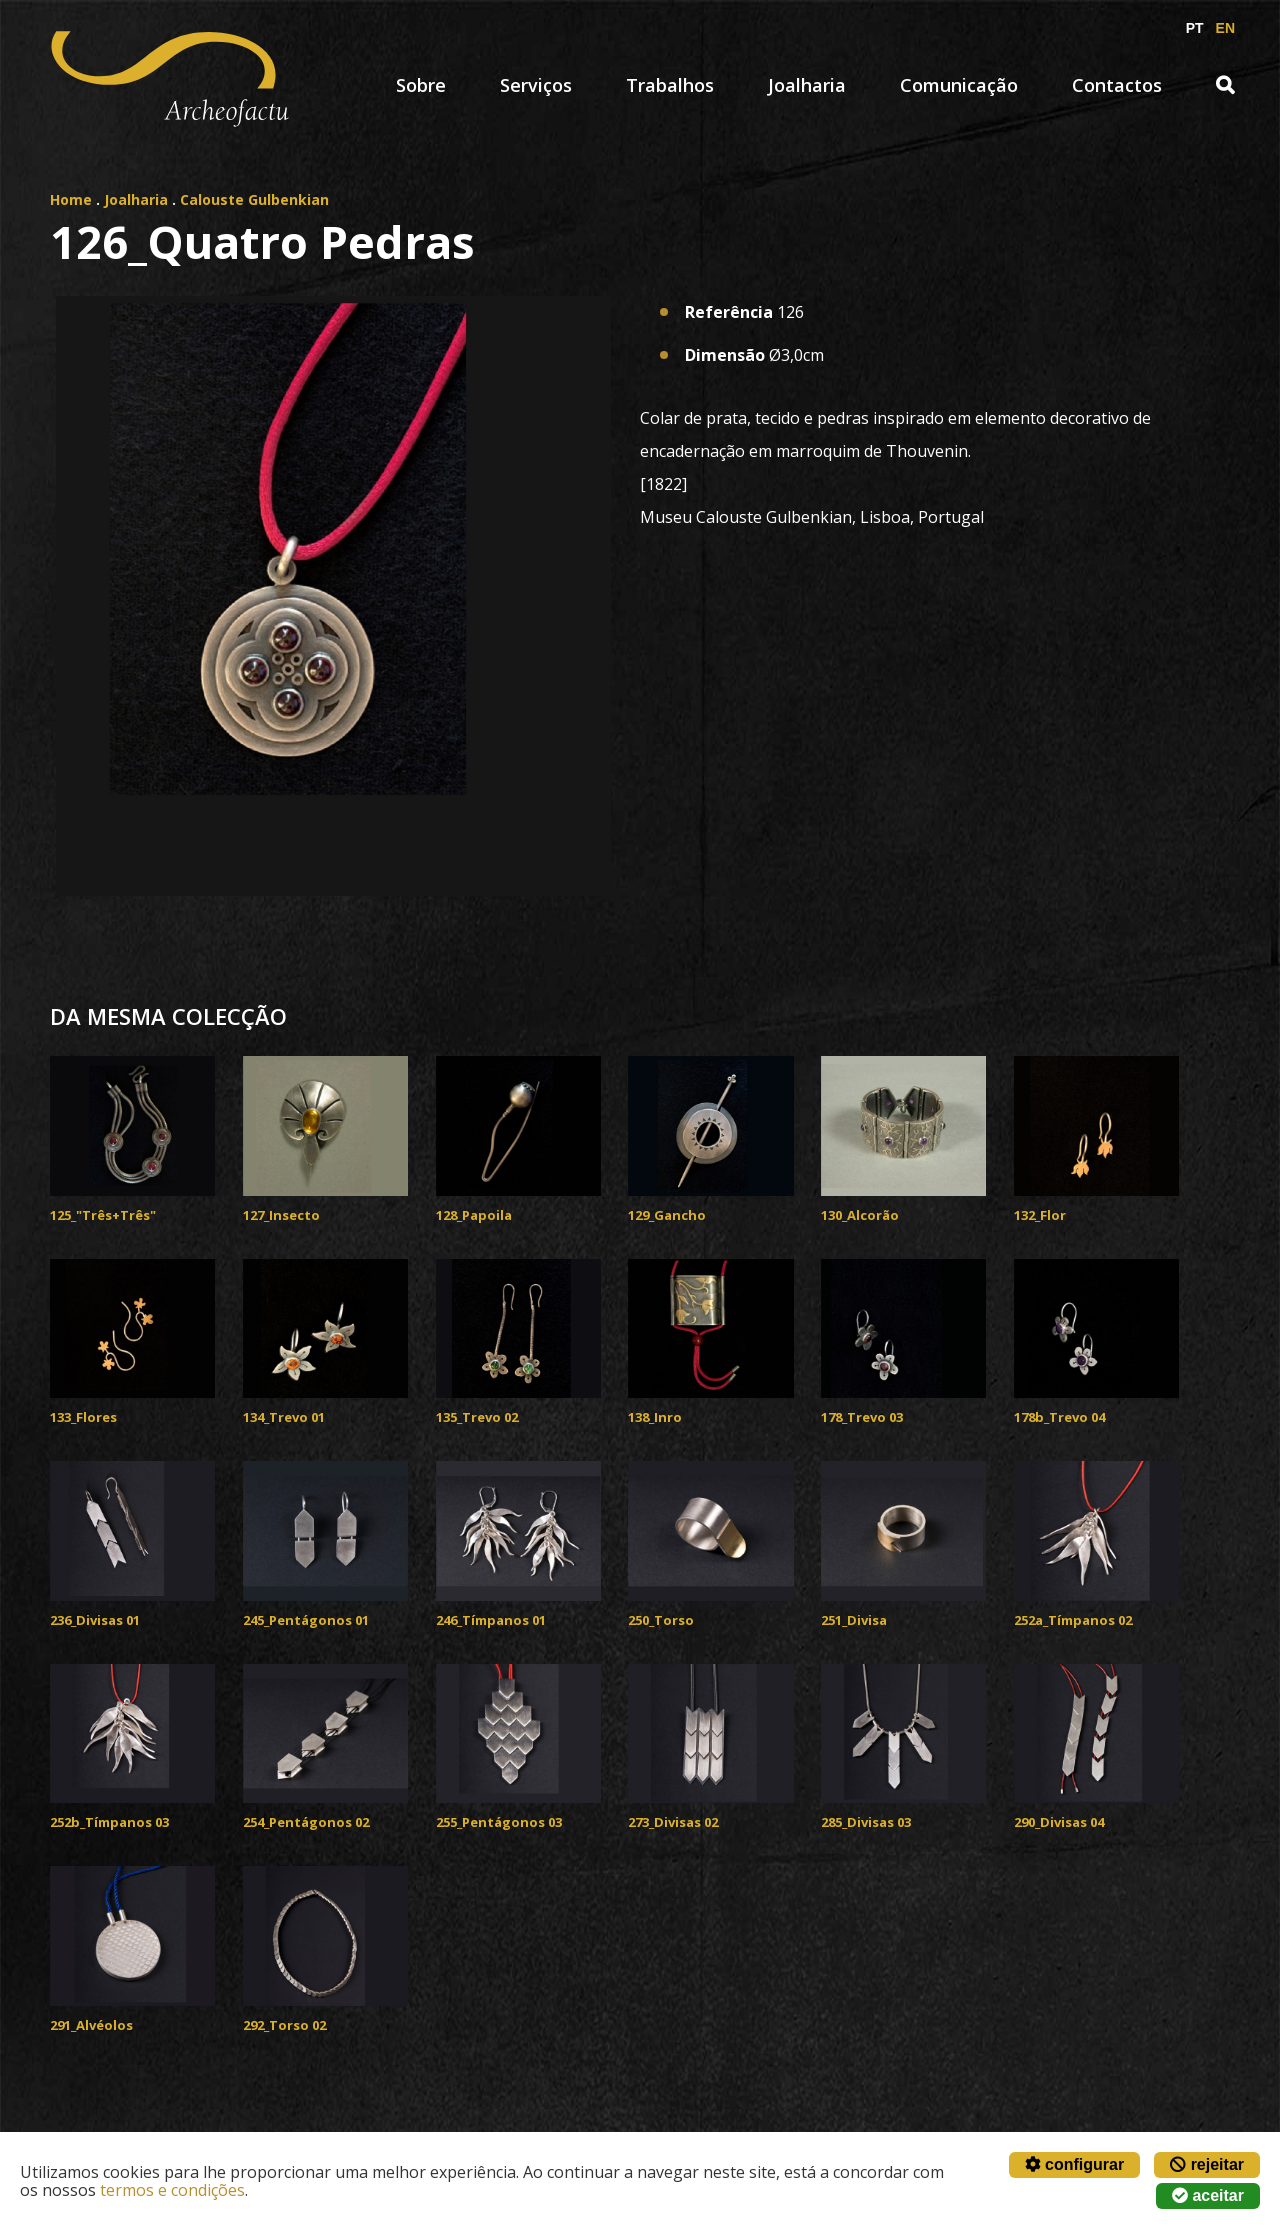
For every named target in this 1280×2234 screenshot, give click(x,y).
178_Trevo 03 (862, 1417)
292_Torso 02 (284, 2025)
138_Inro (655, 1417)
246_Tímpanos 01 (491, 1620)
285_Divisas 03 (866, 1822)
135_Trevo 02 (477, 1417)
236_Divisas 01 (95, 1620)
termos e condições (172, 2190)
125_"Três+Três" (103, 1215)
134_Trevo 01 (284, 1417)
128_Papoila (474, 1215)
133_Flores (83, 1417)
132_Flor (1040, 1215)
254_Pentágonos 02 (306, 1822)
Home (71, 199)
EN (1225, 28)
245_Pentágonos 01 (306, 1620)
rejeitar (1207, 2164)
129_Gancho (667, 1215)
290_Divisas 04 (1059, 1822)
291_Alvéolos (91, 2025)
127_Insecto (281, 1215)
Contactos (1117, 85)
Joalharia (807, 85)
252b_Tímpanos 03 (109, 1822)
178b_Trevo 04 (1059, 1417)
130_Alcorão (860, 1215)
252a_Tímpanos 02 (1073, 1620)
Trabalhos (670, 85)
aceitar (1208, 2195)
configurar (1075, 2164)
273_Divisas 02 (673, 1822)
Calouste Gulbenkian (254, 199)
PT (1195, 28)
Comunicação (959, 85)
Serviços (536, 85)
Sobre (421, 85)
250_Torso (661, 1620)
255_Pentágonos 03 (499, 1822)
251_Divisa (854, 1620)
